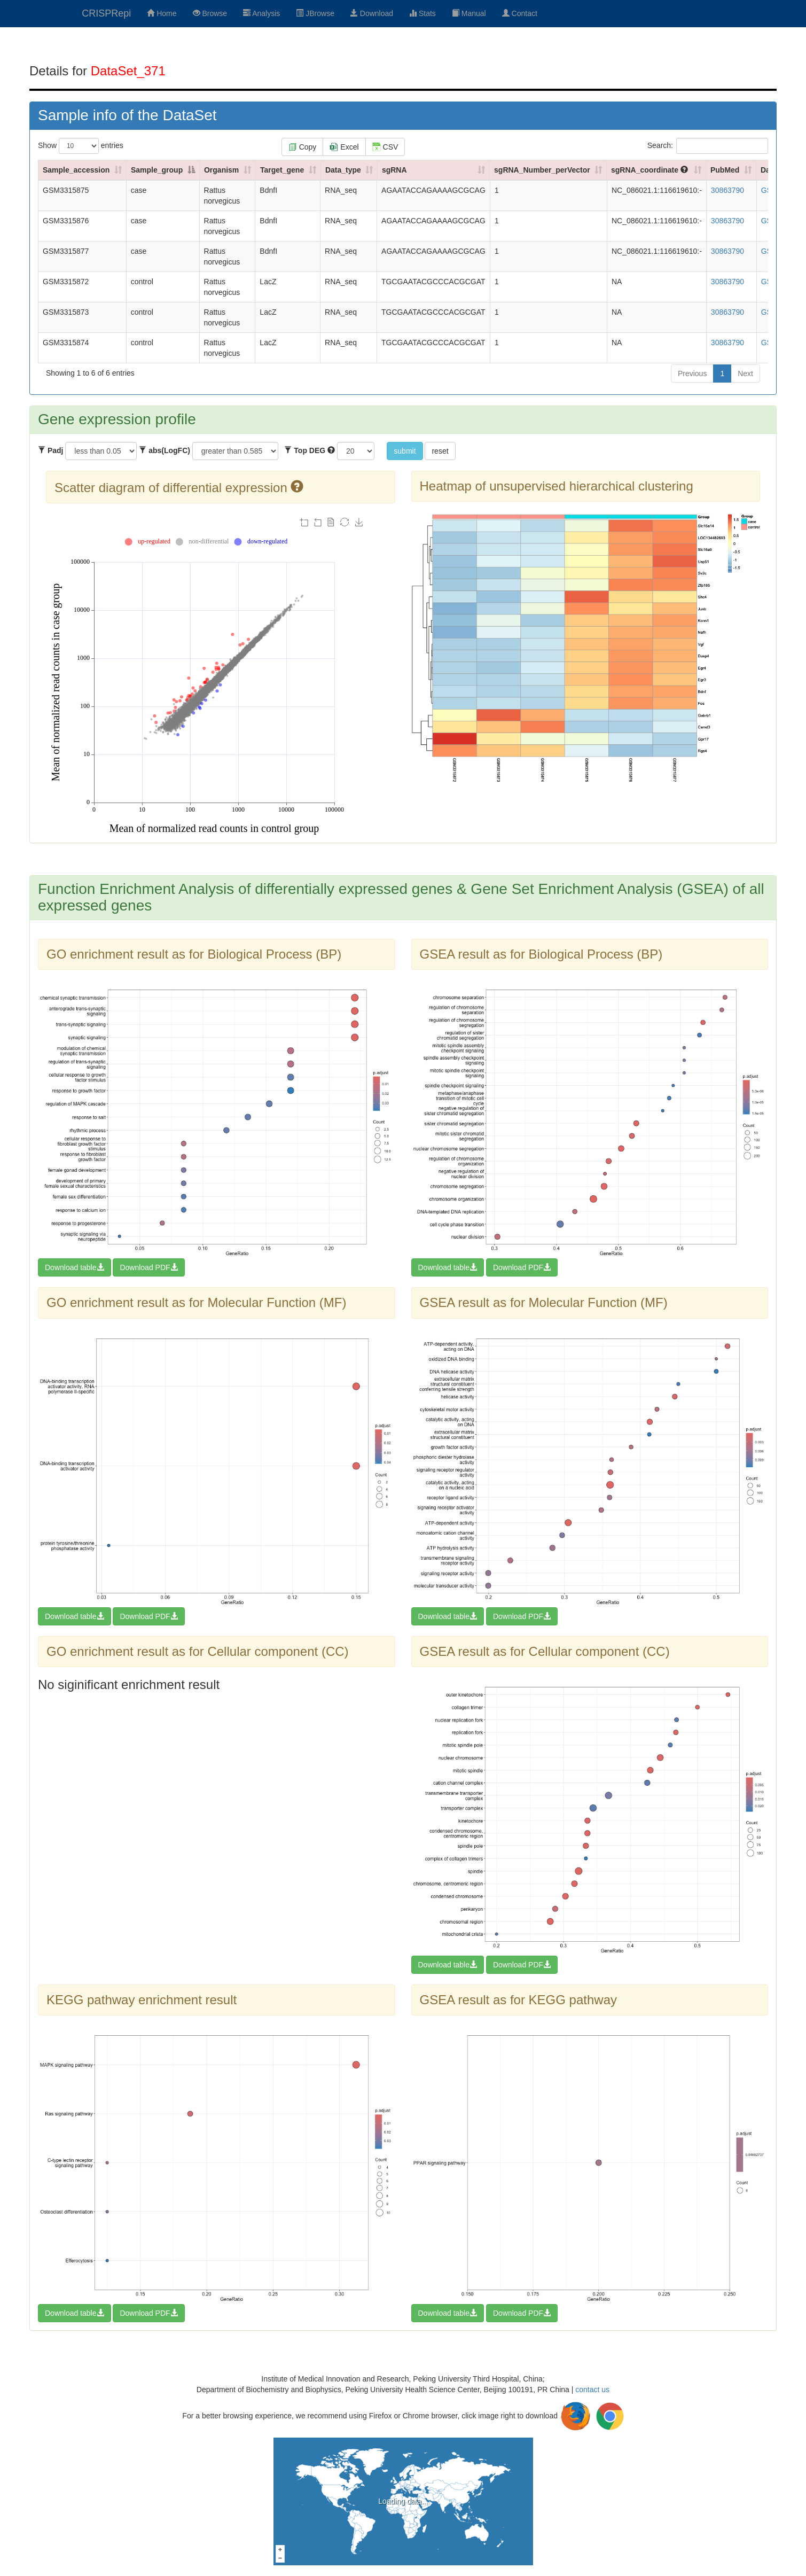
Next (745, 373)
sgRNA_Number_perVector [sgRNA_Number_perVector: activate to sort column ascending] (542, 170)
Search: (707, 146)
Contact (519, 13)
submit (405, 451)
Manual (469, 13)
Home (161, 13)
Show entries (80, 146)
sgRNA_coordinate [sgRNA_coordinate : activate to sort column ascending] (649, 170)
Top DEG (309, 450)
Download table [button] (74, 1267)
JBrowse (315, 13)
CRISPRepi (106, 13)
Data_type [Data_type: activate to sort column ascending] (343, 170)
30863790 (727, 190)
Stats (422, 13)
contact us (592, 2389)
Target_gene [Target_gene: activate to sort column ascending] (282, 170)
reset (440, 451)
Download (371, 13)
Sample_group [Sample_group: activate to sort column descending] (157, 170)
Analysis (261, 13)
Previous (692, 373)
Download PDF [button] (148, 1267)
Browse (210, 13)
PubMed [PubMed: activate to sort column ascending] (724, 170)
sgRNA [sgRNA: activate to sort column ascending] (394, 170)
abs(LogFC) (164, 450)
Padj (50, 450)
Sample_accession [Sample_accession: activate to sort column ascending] (76, 170)
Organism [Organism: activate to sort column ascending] (221, 170)
